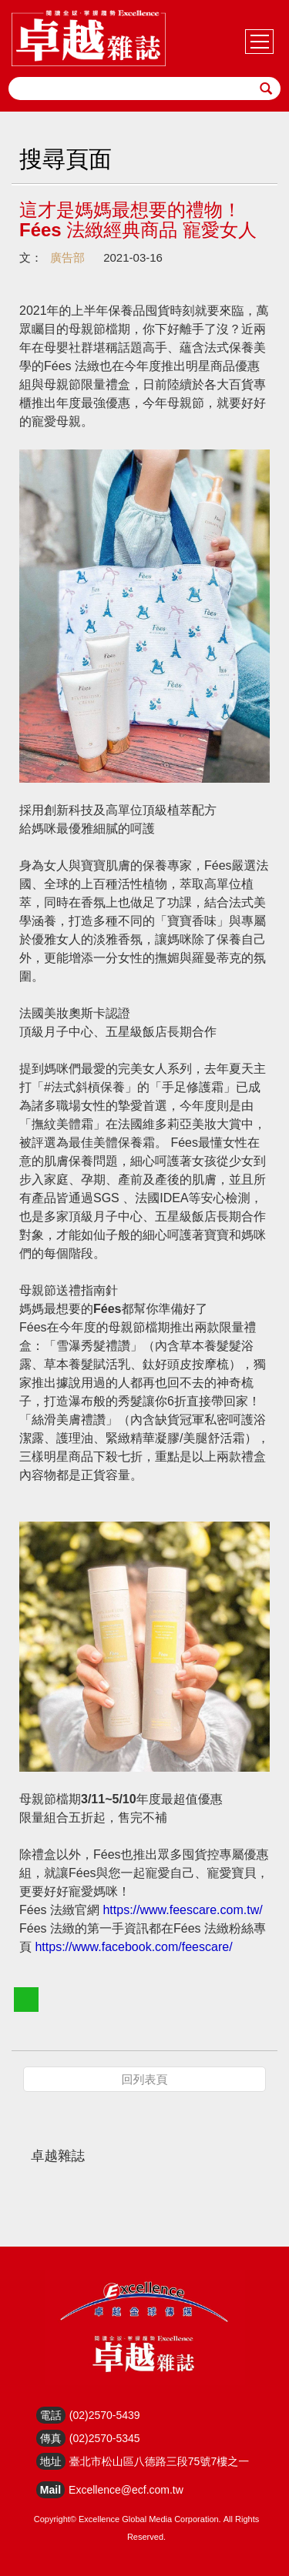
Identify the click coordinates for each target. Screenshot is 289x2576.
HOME (89, 38)
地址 (51, 2461)
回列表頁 (145, 2079)
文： (30, 257)
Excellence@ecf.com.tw (126, 2490)
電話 (51, 2415)
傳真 (51, 2438)
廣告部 (67, 257)
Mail (50, 2490)
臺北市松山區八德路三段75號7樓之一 (159, 2461)
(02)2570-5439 (104, 2415)
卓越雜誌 (58, 2155)
